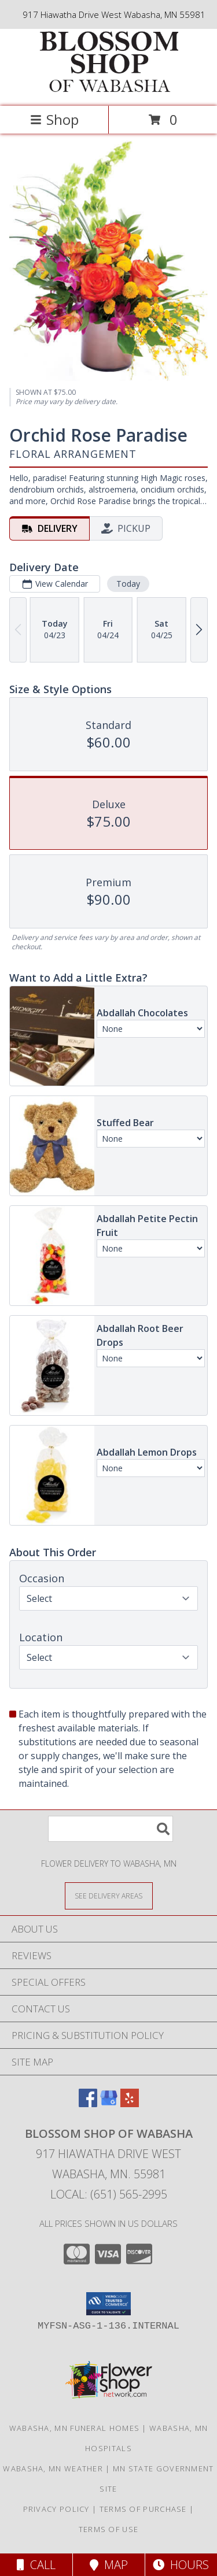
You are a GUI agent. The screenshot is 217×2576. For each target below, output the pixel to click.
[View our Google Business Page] (109, 2103)
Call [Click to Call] (36, 2565)
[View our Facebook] (88, 2103)
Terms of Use (109, 2529)
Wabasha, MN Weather (53, 2468)
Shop (54, 119)
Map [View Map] (109, 2565)
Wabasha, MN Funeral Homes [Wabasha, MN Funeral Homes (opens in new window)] (74, 2428)
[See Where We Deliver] (109, 1895)
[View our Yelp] (129, 2103)
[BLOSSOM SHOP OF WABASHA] (108, 89)
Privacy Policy (56, 2509)
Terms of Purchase (143, 2509)
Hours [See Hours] (181, 2565)
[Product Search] (110, 1829)
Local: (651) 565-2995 (108, 2194)
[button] (108, 2303)
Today (128, 583)
